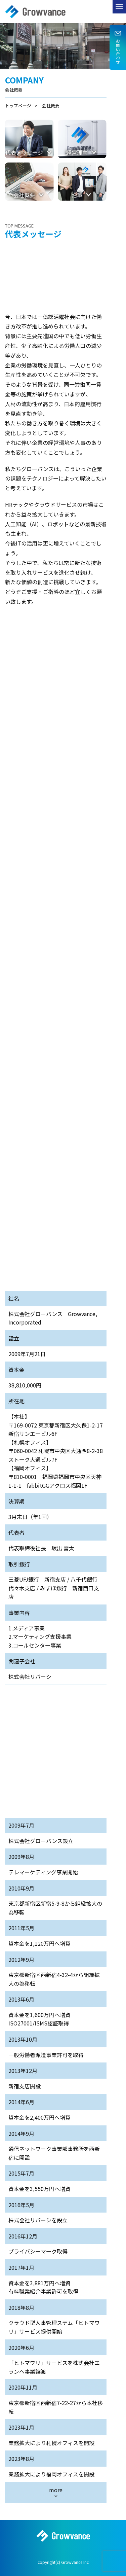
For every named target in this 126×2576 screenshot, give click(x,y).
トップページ (18, 105)
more (55, 2490)
